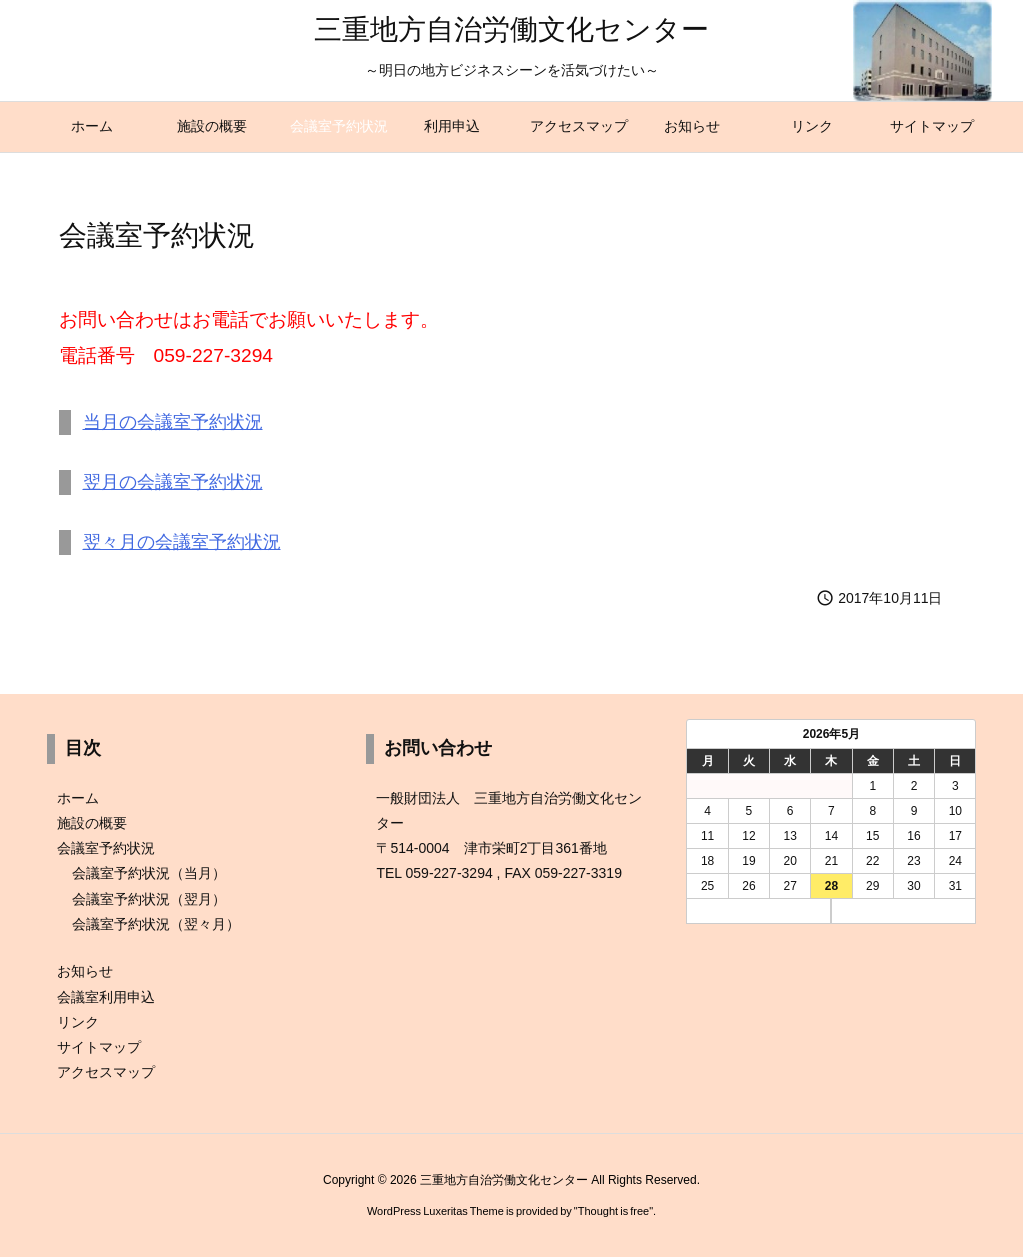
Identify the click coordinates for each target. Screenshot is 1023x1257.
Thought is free (613, 1211)
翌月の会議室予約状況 (173, 482)
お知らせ (85, 971)
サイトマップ (99, 1047)
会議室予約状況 (106, 848)
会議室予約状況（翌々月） (156, 924)
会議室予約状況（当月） (149, 873)
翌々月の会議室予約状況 (182, 542)
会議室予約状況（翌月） (149, 899)
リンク (78, 1022)
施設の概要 (92, 823)
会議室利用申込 (106, 997)
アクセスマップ (106, 1072)
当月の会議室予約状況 (173, 422)
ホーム (78, 798)
